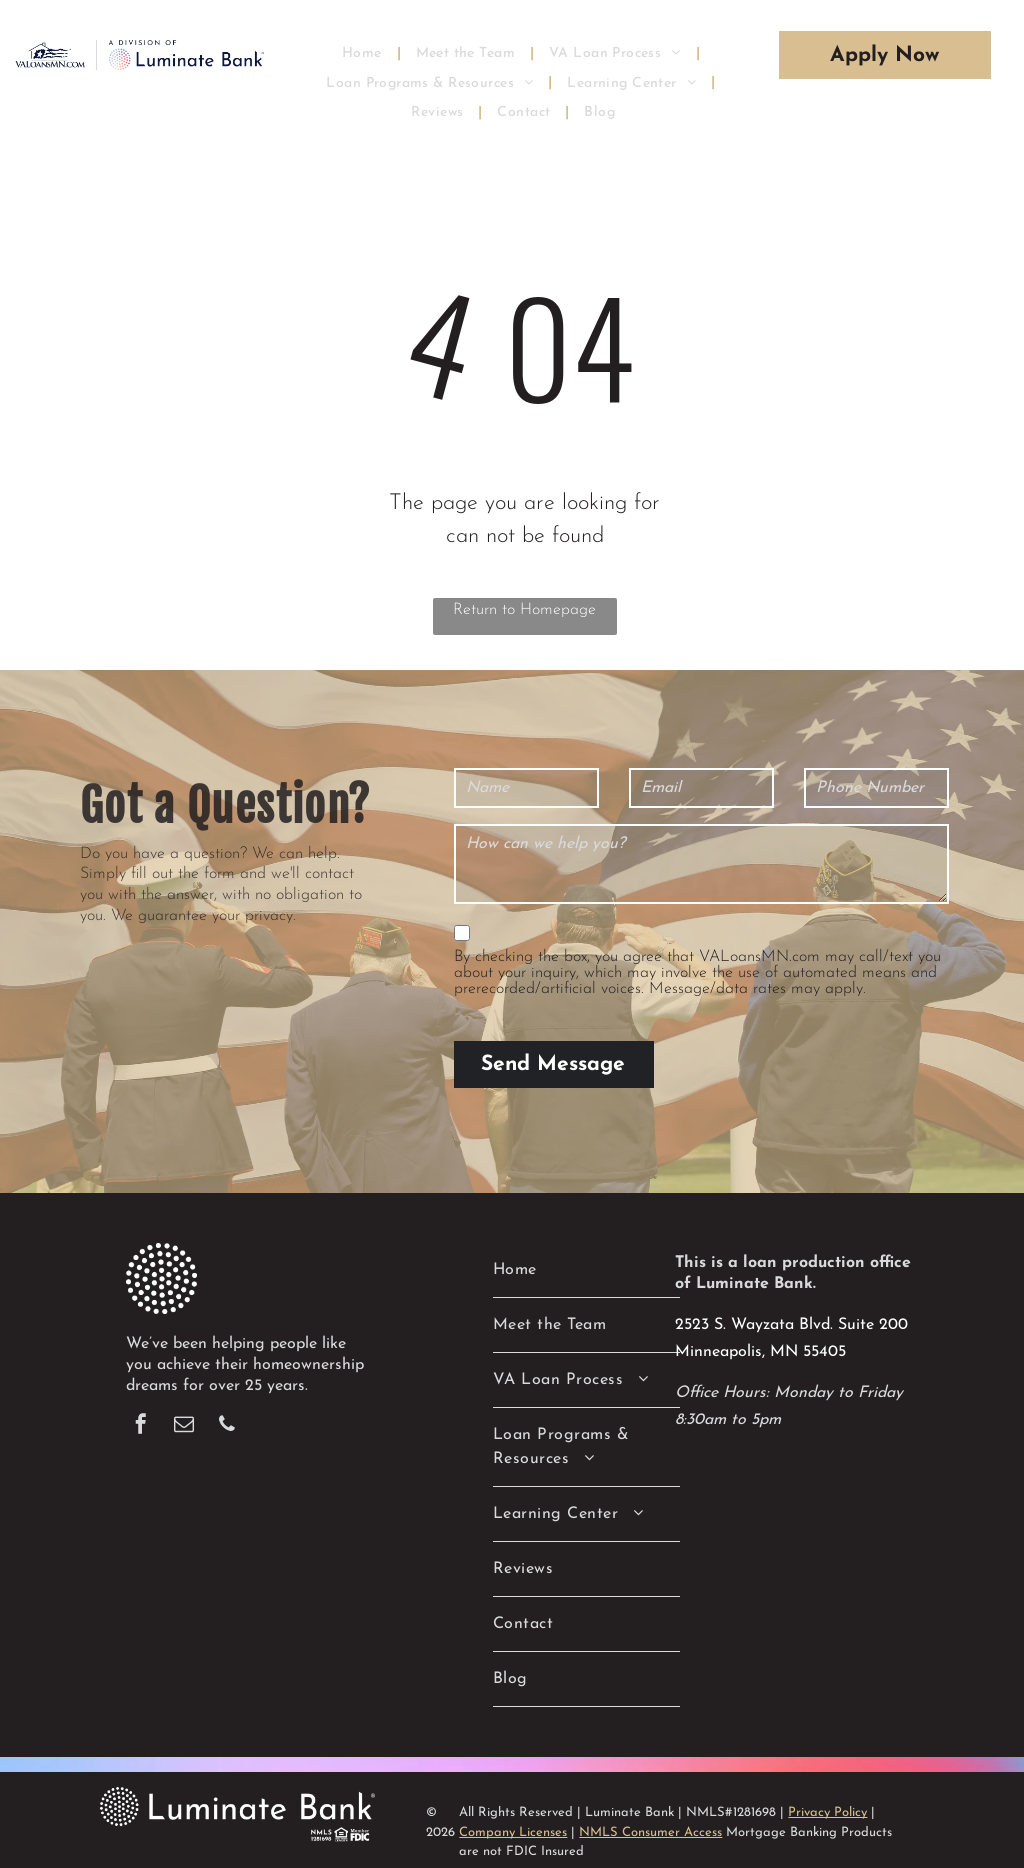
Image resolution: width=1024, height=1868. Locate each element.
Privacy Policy (827, 1788)
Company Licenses (513, 1808)
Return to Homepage (524, 610)
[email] (184, 1402)
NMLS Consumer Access (650, 1808)
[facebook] (141, 1402)
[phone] (227, 1402)
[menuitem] (364, 53)
